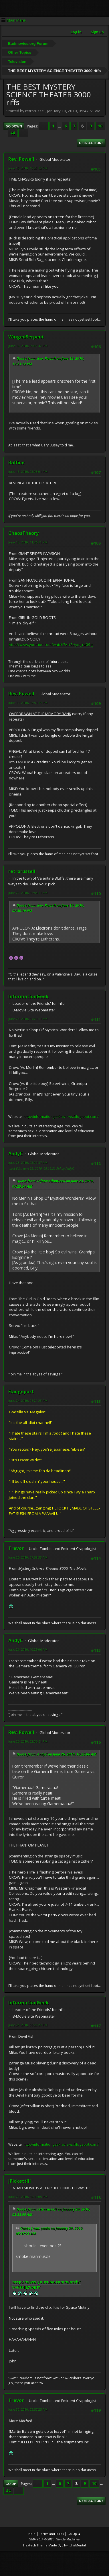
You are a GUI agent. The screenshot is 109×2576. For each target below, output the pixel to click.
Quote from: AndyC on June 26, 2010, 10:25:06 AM (56, 1754)
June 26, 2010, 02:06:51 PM (27, 1741)
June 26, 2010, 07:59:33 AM (27, 1557)
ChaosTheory (23, 533)
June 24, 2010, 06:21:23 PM (27, 1400)
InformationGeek (28, 996)
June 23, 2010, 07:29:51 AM (27, 1019)
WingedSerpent (26, 337)
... (60, 126)
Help (31, 2534)
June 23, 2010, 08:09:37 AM (27, 1162)
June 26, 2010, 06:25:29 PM (27, 2025)
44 (12, 133)
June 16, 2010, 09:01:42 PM (27, 346)
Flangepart (21, 1391)
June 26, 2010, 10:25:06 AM (27, 1649)
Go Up (10, 2484)
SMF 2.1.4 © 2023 (41, 2539)
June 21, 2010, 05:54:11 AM (27, 893)
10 (100, 126)
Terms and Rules (51, 2534)
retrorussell (21, 871)
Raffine (16, 462)
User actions (91, 143)
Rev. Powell (21, 159)
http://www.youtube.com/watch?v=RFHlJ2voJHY (46, 2284)
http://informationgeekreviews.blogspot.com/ (60, 1116)
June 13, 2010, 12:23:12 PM (27, 168)
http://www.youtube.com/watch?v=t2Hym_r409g (51, 644)
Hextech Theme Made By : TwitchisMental (54, 2545)
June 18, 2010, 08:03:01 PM (27, 471)
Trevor (16, 1548)
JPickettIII (19, 2181)
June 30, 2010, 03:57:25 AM (27, 2409)
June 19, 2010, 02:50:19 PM (27, 702)
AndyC (15, 1153)
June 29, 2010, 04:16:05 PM (27, 2196)
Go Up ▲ (74, 2534)
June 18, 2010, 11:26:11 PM (27, 542)
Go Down (13, 126)
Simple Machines (68, 2539)
